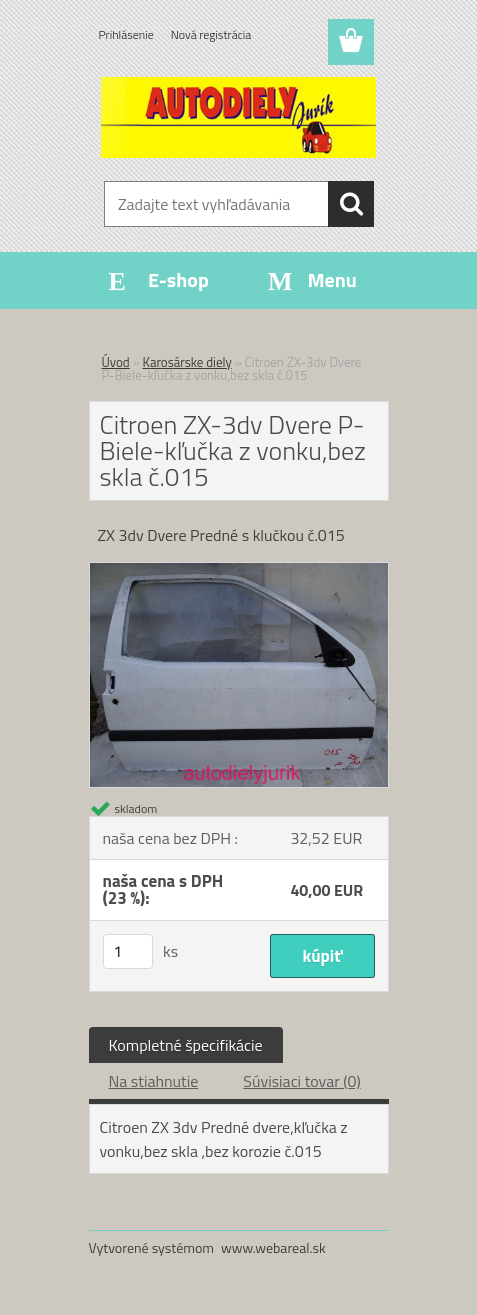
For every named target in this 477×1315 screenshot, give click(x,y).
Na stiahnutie (154, 1081)
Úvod (116, 362)
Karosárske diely (187, 362)
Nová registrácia (211, 34)
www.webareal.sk (273, 1247)
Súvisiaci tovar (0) (301, 1081)
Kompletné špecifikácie (186, 1045)
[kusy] (128, 951)
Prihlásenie (126, 34)
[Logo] (238, 117)
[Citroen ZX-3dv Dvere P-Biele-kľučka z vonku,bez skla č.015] (239, 571)
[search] (351, 204)
